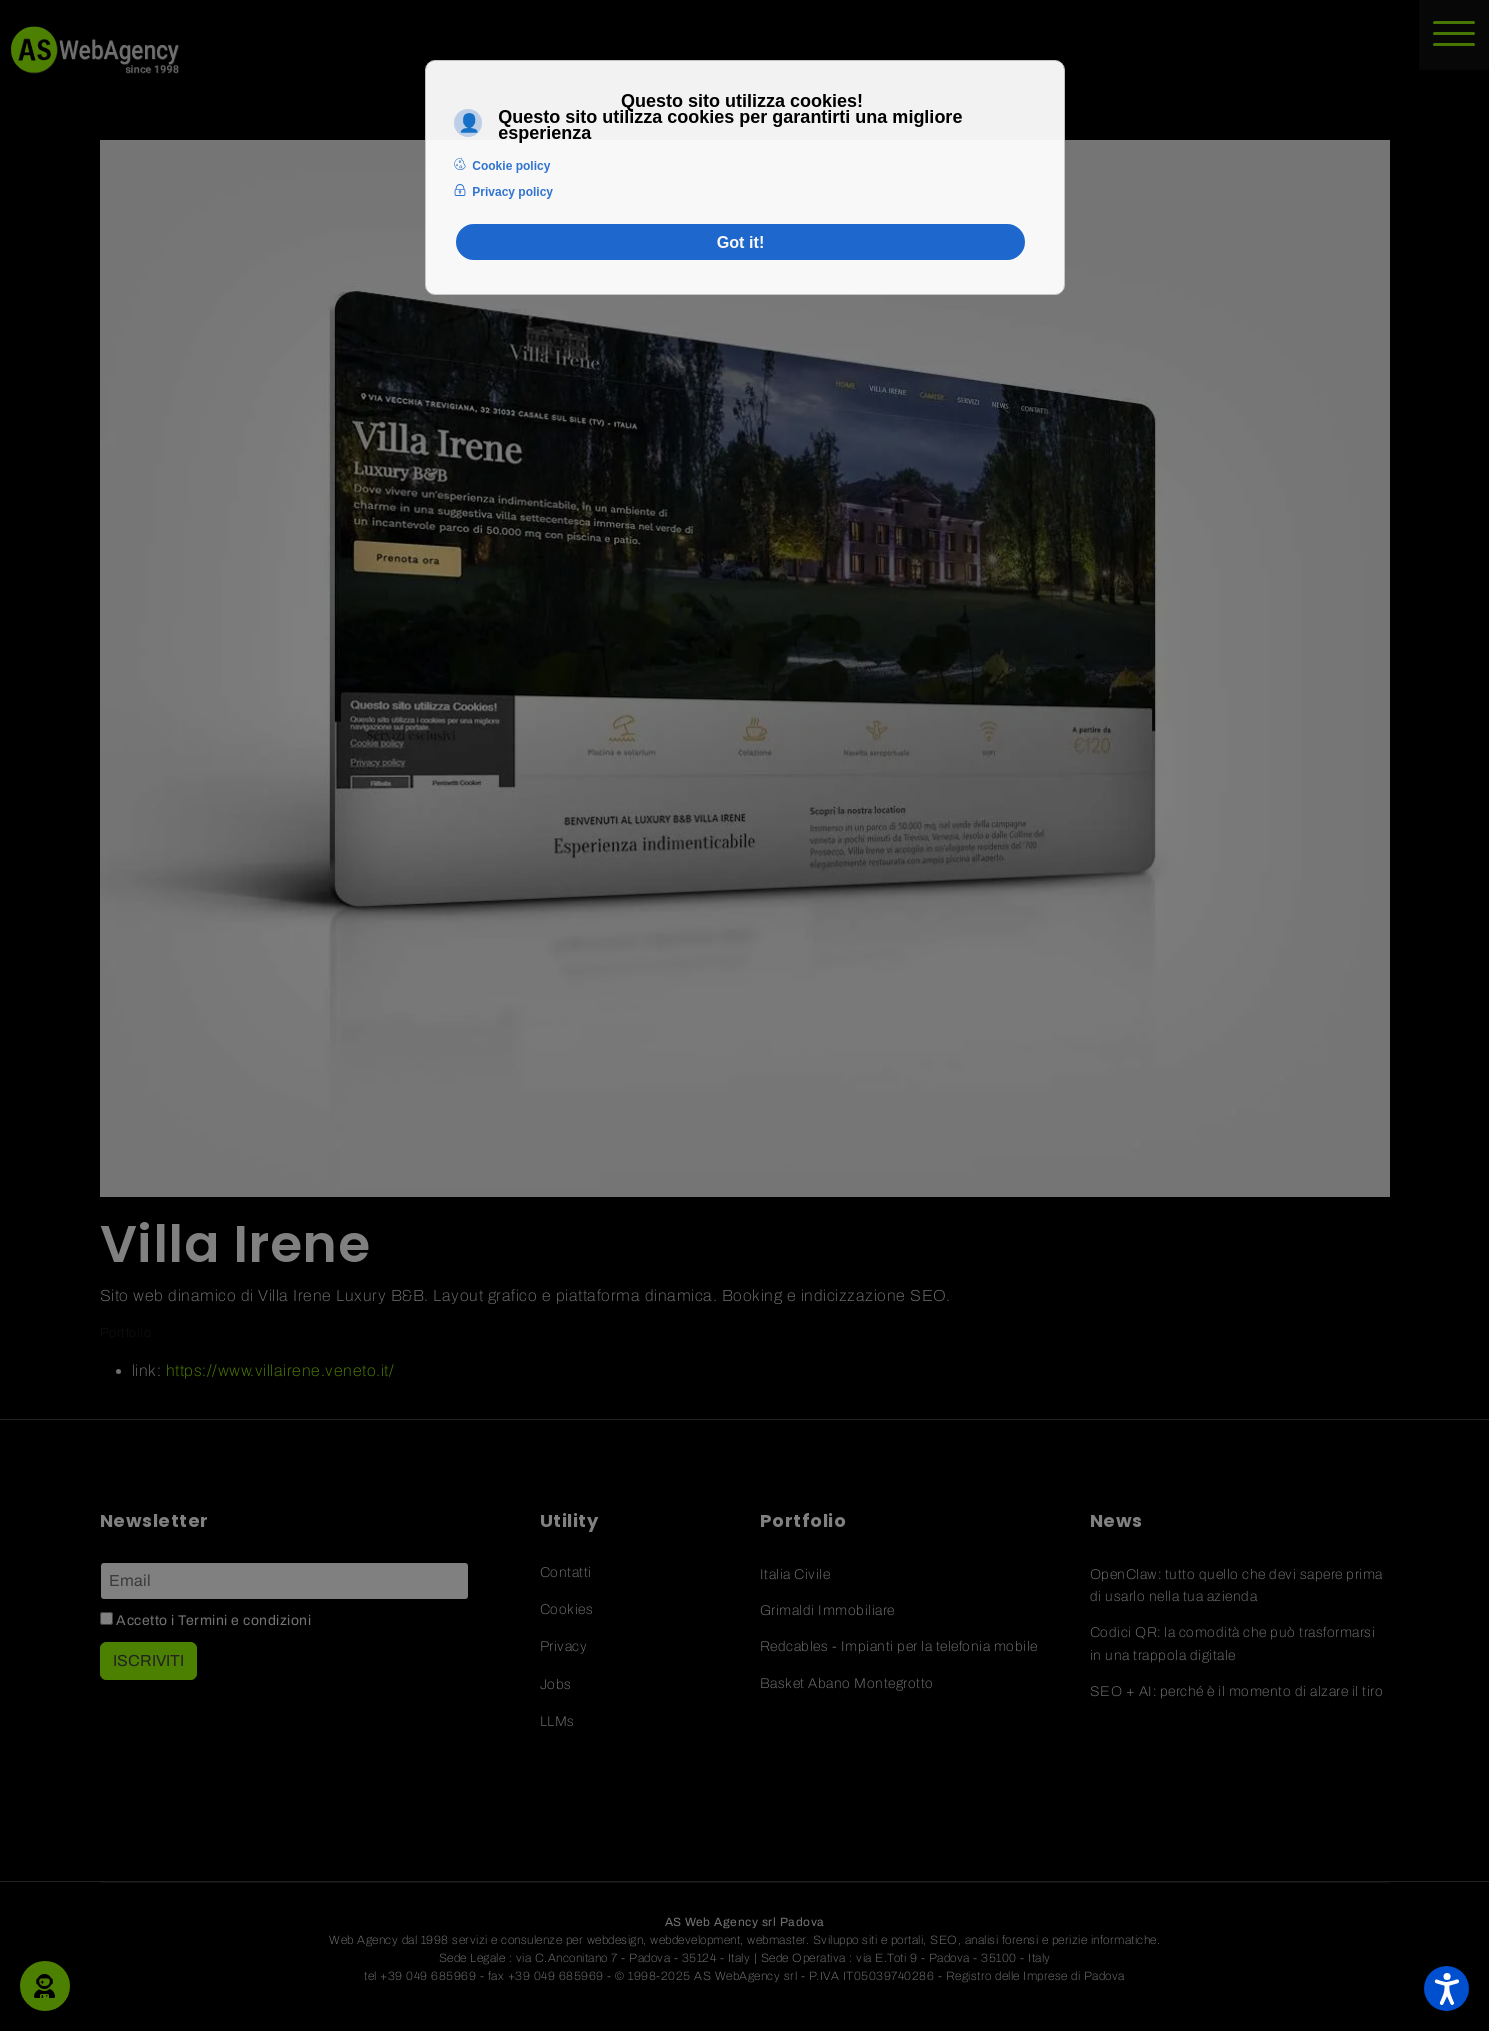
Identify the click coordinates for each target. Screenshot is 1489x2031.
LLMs (557, 1721)
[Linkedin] (214, 1767)
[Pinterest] (270, 1767)
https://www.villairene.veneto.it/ (280, 1370)
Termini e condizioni (244, 1620)
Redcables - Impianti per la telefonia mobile (899, 1646)
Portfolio (126, 1333)
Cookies (567, 1609)
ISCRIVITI (148, 1660)
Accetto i (206, 1620)
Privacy (564, 1646)
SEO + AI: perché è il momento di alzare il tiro (1237, 1691)
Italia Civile (795, 1574)
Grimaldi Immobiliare (827, 1610)
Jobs (556, 1684)
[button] (45, 1986)
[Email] (284, 1581)
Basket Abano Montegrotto (847, 1683)
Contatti (566, 1572)
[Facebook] (159, 1767)
